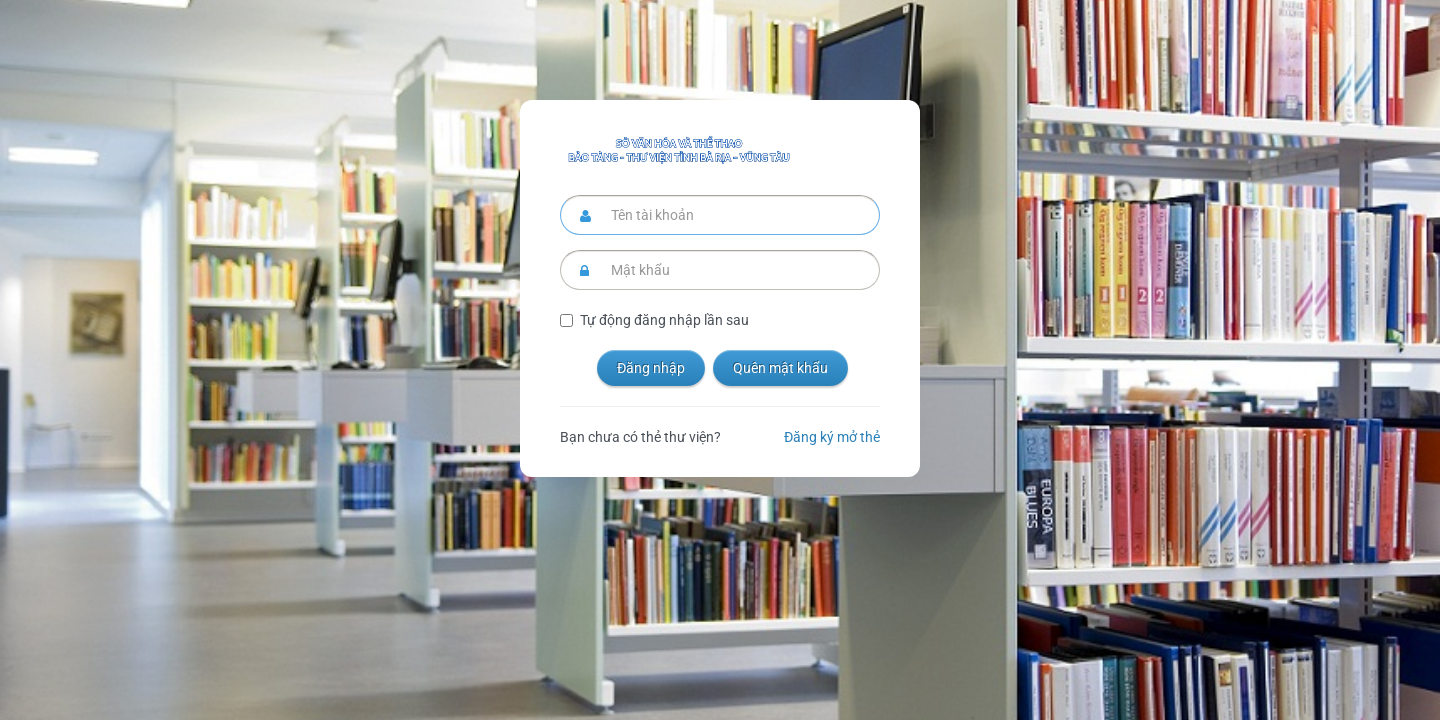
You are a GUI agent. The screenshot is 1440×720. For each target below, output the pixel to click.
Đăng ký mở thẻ (832, 437)
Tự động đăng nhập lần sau (664, 320)
